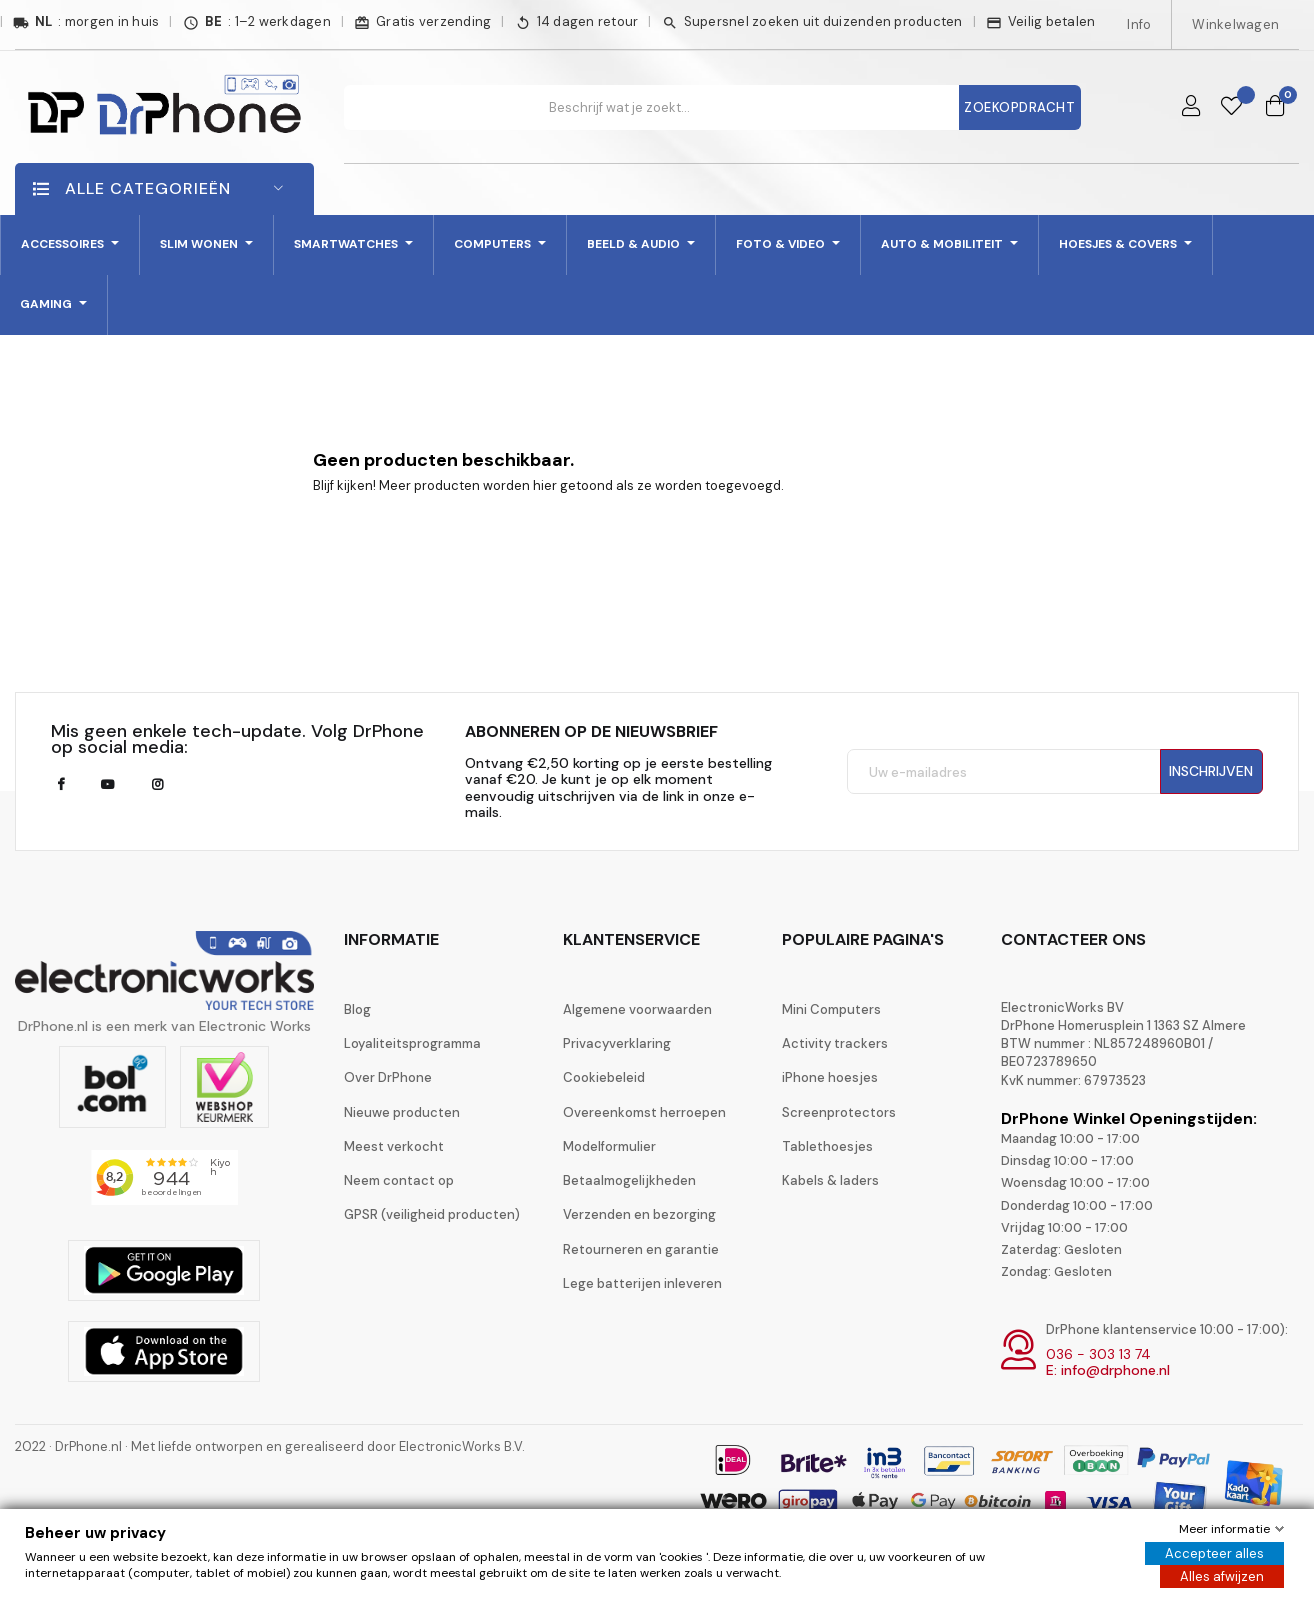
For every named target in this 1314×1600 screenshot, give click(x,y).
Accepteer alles (1214, 1553)
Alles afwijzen (1222, 1576)
